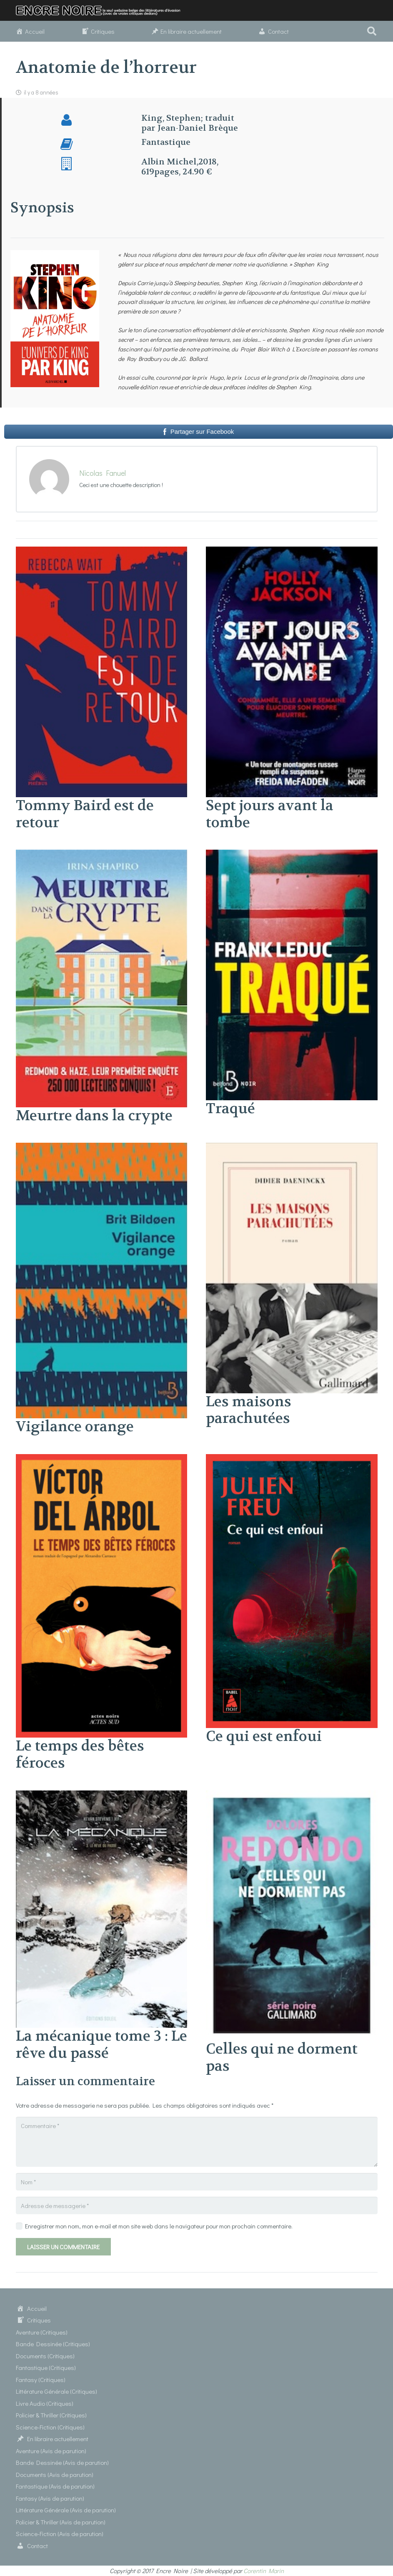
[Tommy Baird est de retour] (102, 551)
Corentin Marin (263, 2570)
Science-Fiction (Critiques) (50, 2427)
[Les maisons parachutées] (292, 1148)
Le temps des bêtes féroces (80, 1754)
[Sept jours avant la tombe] (292, 551)
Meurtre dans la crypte (94, 1115)
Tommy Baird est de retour (85, 814)
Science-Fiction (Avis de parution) (59, 2533)
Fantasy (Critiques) (40, 2379)
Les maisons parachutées (248, 1410)
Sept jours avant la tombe (269, 814)
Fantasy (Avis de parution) (50, 2498)
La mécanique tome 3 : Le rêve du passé (101, 2044)
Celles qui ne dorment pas (282, 2057)
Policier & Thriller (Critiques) (51, 2415)
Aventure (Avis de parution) (51, 2451)
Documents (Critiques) (45, 2356)
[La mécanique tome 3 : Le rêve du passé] (102, 1795)
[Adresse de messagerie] (197, 2205)
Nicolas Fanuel (102, 473)
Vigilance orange (75, 1426)
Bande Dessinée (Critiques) (53, 2344)
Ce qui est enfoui (264, 1736)
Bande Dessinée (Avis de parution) (62, 2462)
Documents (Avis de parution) (54, 2474)
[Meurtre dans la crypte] (102, 854)
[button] (372, 31)
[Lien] (102, 10)
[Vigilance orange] (102, 1148)
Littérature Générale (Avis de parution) (66, 2510)
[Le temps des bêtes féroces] (102, 1459)
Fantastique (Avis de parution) (55, 2486)
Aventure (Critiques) (42, 2332)
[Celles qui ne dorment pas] (292, 1795)
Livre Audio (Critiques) (44, 2403)
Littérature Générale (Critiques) (56, 2391)
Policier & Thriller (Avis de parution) (60, 2522)
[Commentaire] (197, 2142)
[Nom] (197, 2182)
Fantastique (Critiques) (46, 2367)
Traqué (230, 1108)
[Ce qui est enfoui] (292, 1459)
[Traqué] (292, 854)
